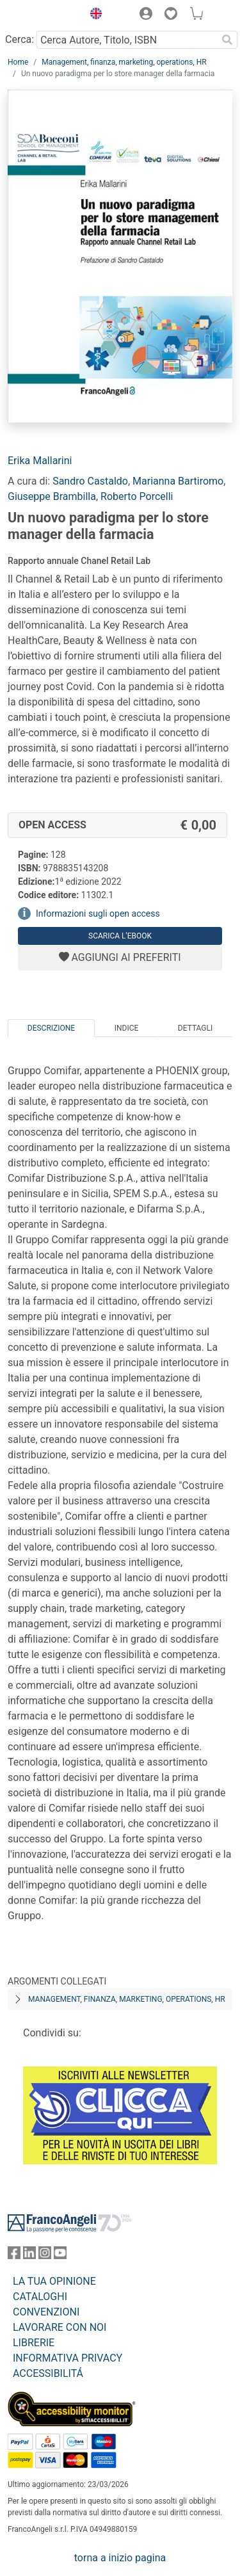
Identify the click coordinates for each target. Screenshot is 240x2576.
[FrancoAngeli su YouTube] (60, 2256)
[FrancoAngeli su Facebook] (14, 2256)
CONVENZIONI (46, 2312)
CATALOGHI (40, 2296)
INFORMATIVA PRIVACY (67, 2358)
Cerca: (19, 39)
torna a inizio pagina (120, 2558)
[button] (92, 15)
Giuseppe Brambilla (52, 496)
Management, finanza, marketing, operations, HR (124, 62)
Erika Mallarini (40, 461)
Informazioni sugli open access (98, 913)
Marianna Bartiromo (177, 481)
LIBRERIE (33, 2343)
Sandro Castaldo (90, 481)
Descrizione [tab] (51, 1028)
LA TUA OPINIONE (54, 2281)
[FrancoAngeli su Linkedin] (29, 2256)
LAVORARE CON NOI (59, 2327)
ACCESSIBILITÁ (48, 2373)
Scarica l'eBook (120, 935)
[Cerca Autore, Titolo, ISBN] (126, 40)
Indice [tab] (127, 1028)
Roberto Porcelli (136, 496)
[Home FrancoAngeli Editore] (42, 15)
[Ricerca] (227, 40)
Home (18, 62)
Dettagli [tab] (195, 1028)
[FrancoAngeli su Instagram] (44, 2256)
